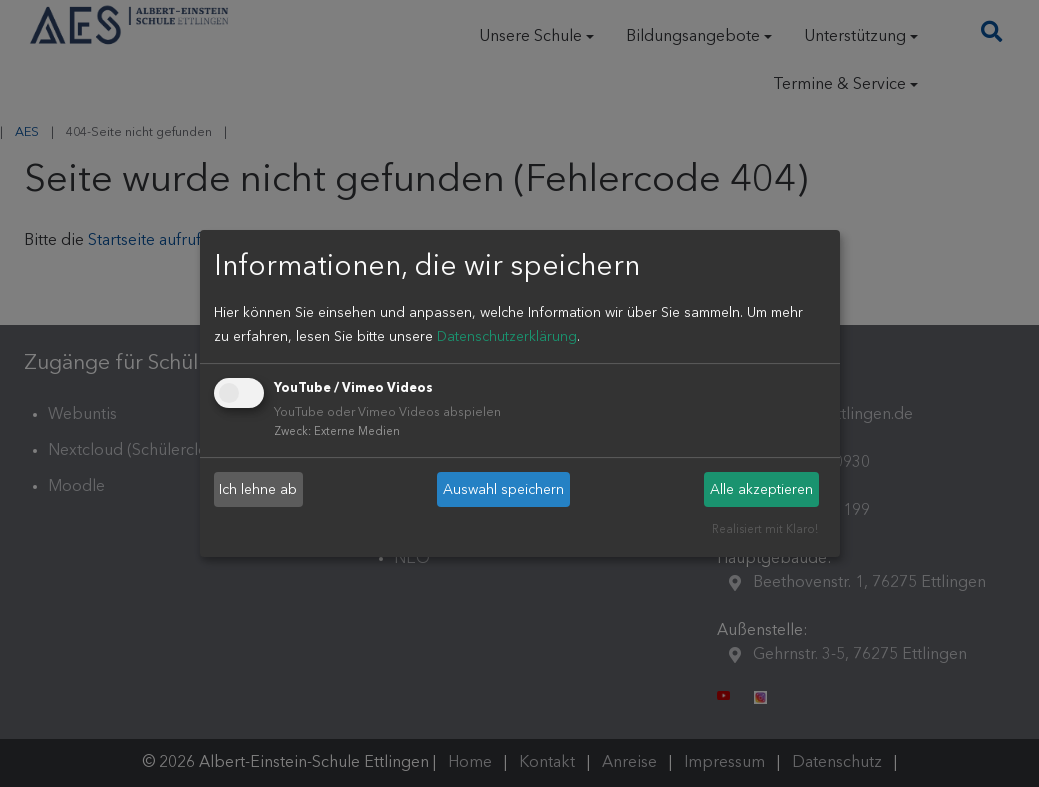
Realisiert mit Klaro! (765, 530)
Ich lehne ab (258, 490)
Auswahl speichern (503, 490)
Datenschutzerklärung (507, 337)
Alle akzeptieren (761, 490)
